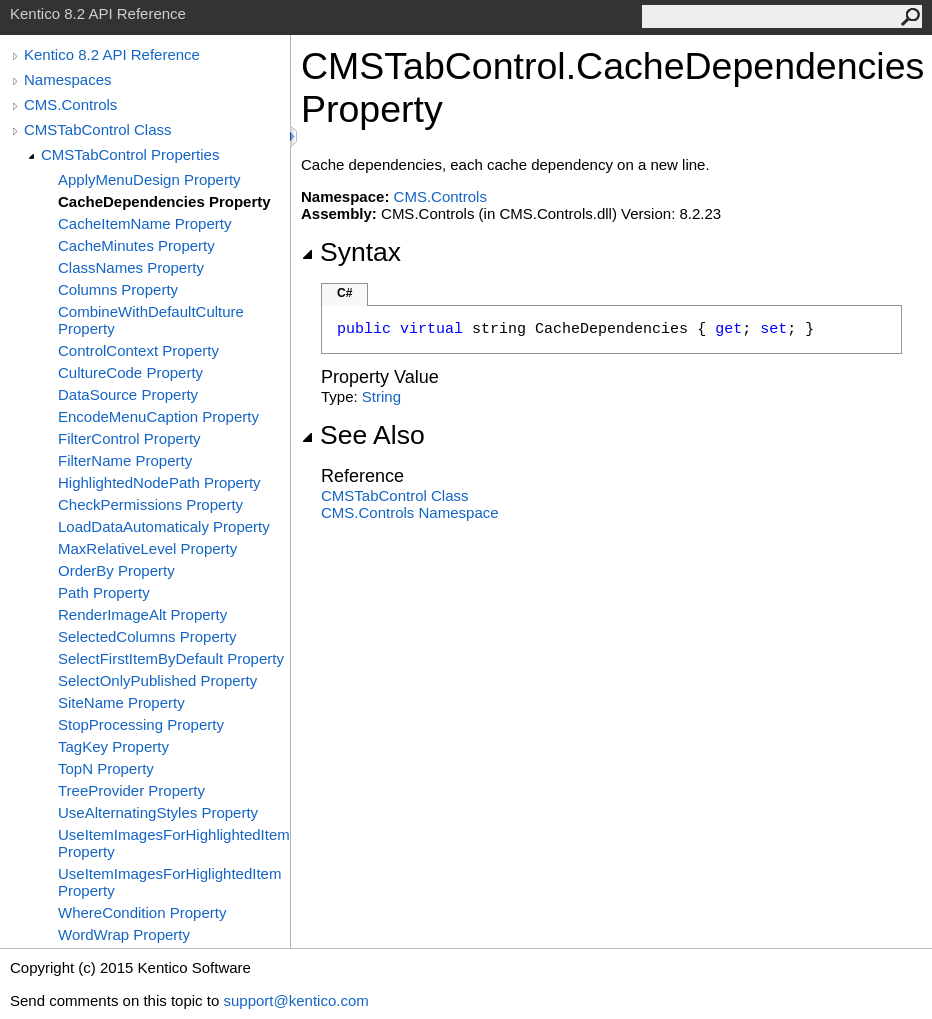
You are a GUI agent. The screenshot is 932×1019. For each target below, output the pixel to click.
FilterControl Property (129, 438)
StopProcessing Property (141, 724)
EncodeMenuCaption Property (158, 416)
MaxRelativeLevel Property (147, 548)
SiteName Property (121, 702)
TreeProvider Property (131, 790)
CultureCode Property (130, 372)
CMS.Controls (70, 104)
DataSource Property (128, 394)
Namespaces (68, 79)
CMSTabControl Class (98, 129)
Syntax (351, 252)
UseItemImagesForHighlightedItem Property (174, 843)
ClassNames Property (131, 267)
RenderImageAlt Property (142, 614)
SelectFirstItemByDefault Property (171, 658)
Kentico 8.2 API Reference (112, 54)
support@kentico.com (295, 1000)
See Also (363, 435)
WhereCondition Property (142, 912)
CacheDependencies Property (164, 201)
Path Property (104, 592)
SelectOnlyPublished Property (157, 680)
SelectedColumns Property (147, 636)
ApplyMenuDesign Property (149, 179)
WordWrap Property (124, 934)
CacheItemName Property (144, 223)
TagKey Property (113, 746)
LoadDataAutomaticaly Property (164, 526)
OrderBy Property (116, 570)
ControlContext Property (138, 350)
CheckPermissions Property (150, 504)
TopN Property (106, 768)
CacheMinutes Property (136, 245)
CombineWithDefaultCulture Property (151, 320)
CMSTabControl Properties (130, 154)
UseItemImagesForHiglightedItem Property (169, 882)
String (381, 396)
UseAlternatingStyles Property (158, 812)
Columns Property (118, 289)
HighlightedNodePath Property (159, 482)
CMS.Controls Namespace (410, 512)
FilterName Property (125, 460)
